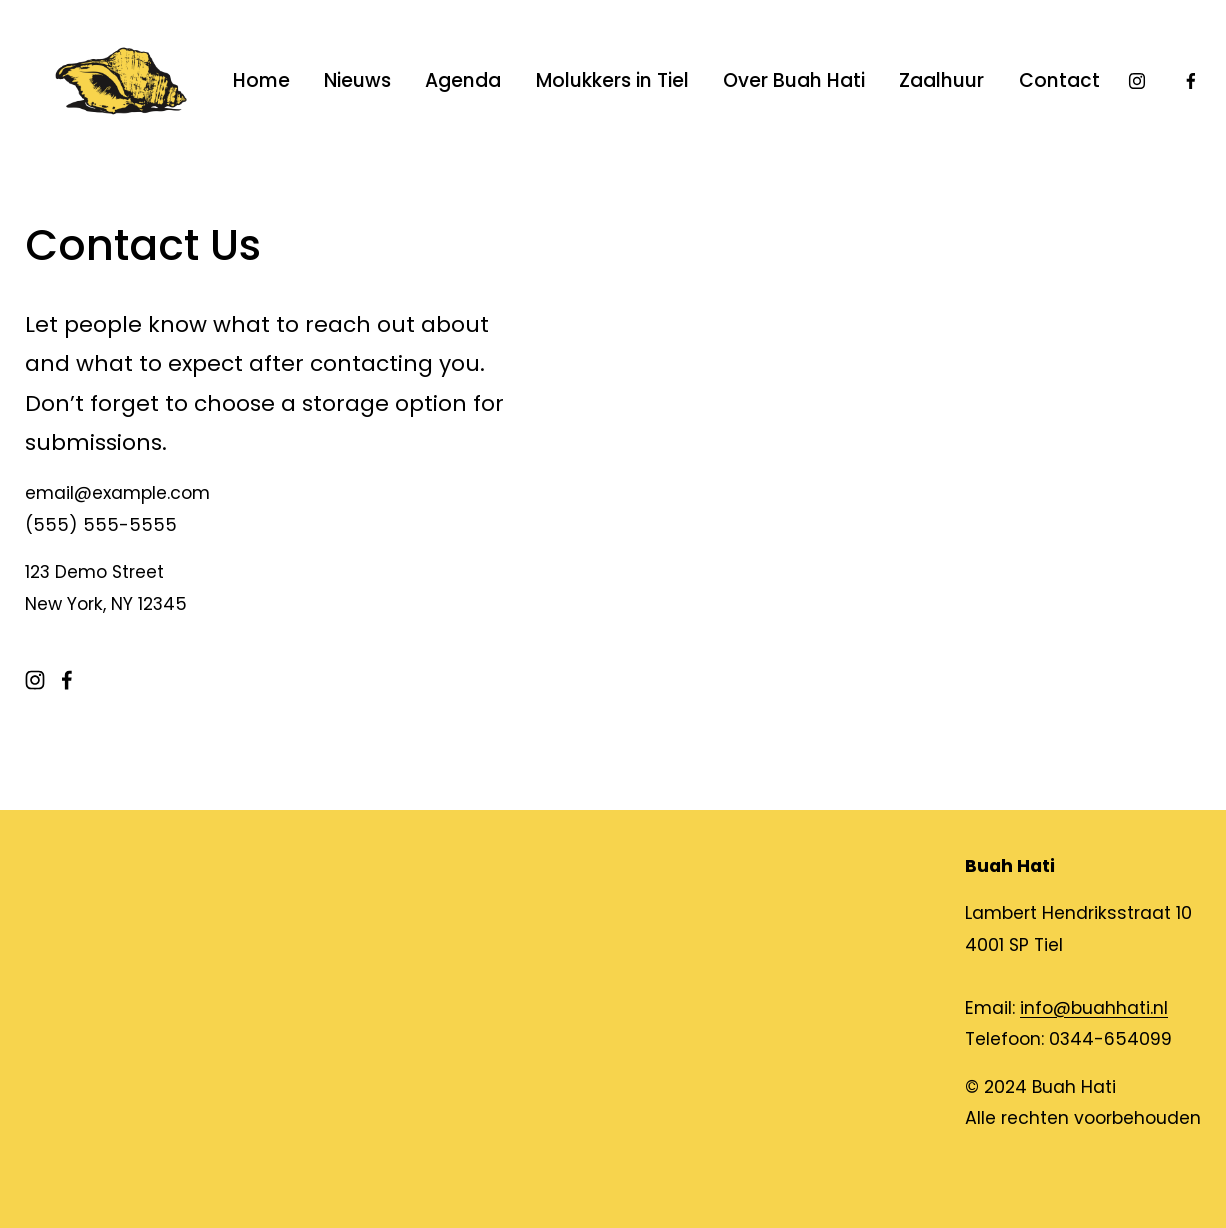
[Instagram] (1137, 81)
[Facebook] (1191, 81)
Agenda (463, 80)
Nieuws (357, 80)
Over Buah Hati (794, 80)
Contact (1059, 80)
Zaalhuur (941, 80)
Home (261, 80)
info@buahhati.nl (1094, 1008)
